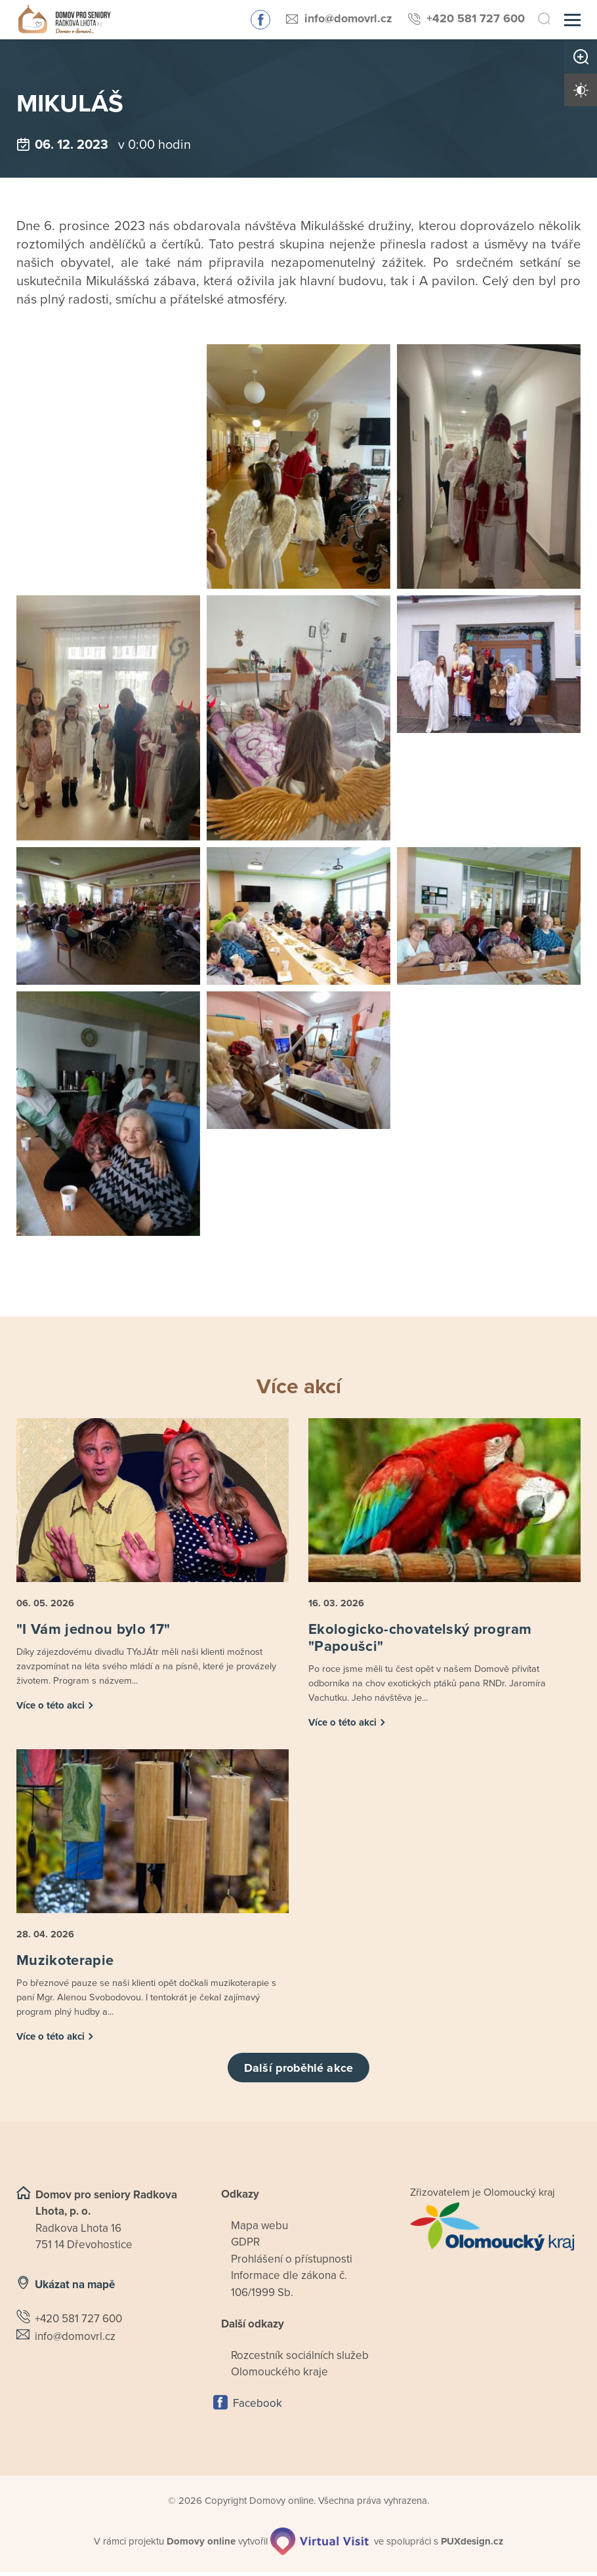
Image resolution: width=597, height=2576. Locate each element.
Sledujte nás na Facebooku (260, 20)
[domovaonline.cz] (201, 2545)
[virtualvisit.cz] (320, 2545)
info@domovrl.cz (348, 18)
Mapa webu (259, 2229)
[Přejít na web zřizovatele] (495, 2230)
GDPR (245, 2246)
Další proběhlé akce (298, 2072)
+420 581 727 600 (475, 18)
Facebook (257, 2407)
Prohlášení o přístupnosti (291, 2263)
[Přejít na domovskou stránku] (61, 20)
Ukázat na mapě (75, 2288)
